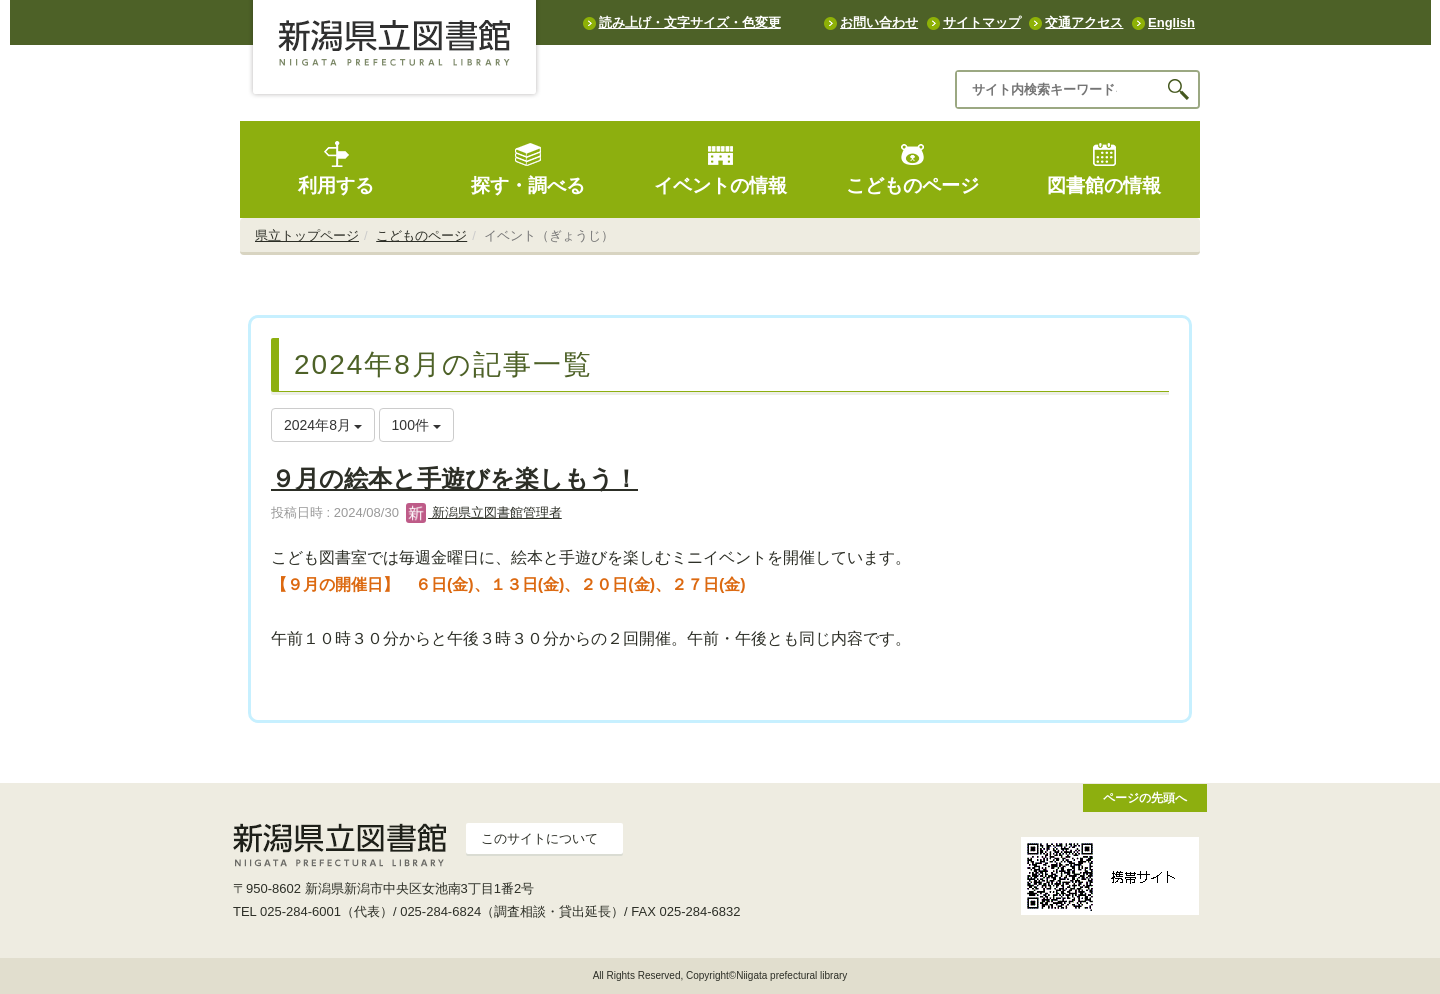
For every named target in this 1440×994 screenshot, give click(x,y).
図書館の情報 (1104, 168)
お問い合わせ (879, 22)
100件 (416, 425)
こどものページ (912, 168)
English (1171, 22)
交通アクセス (1084, 22)
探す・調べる (528, 168)
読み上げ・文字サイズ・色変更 (690, 22)
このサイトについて (539, 838)
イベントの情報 (720, 168)
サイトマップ (982, 22)
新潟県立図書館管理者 (484, 512)
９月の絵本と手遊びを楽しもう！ (454, 478)
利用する (336, 168)
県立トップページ (307, 235)
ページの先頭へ (1145, 797)
